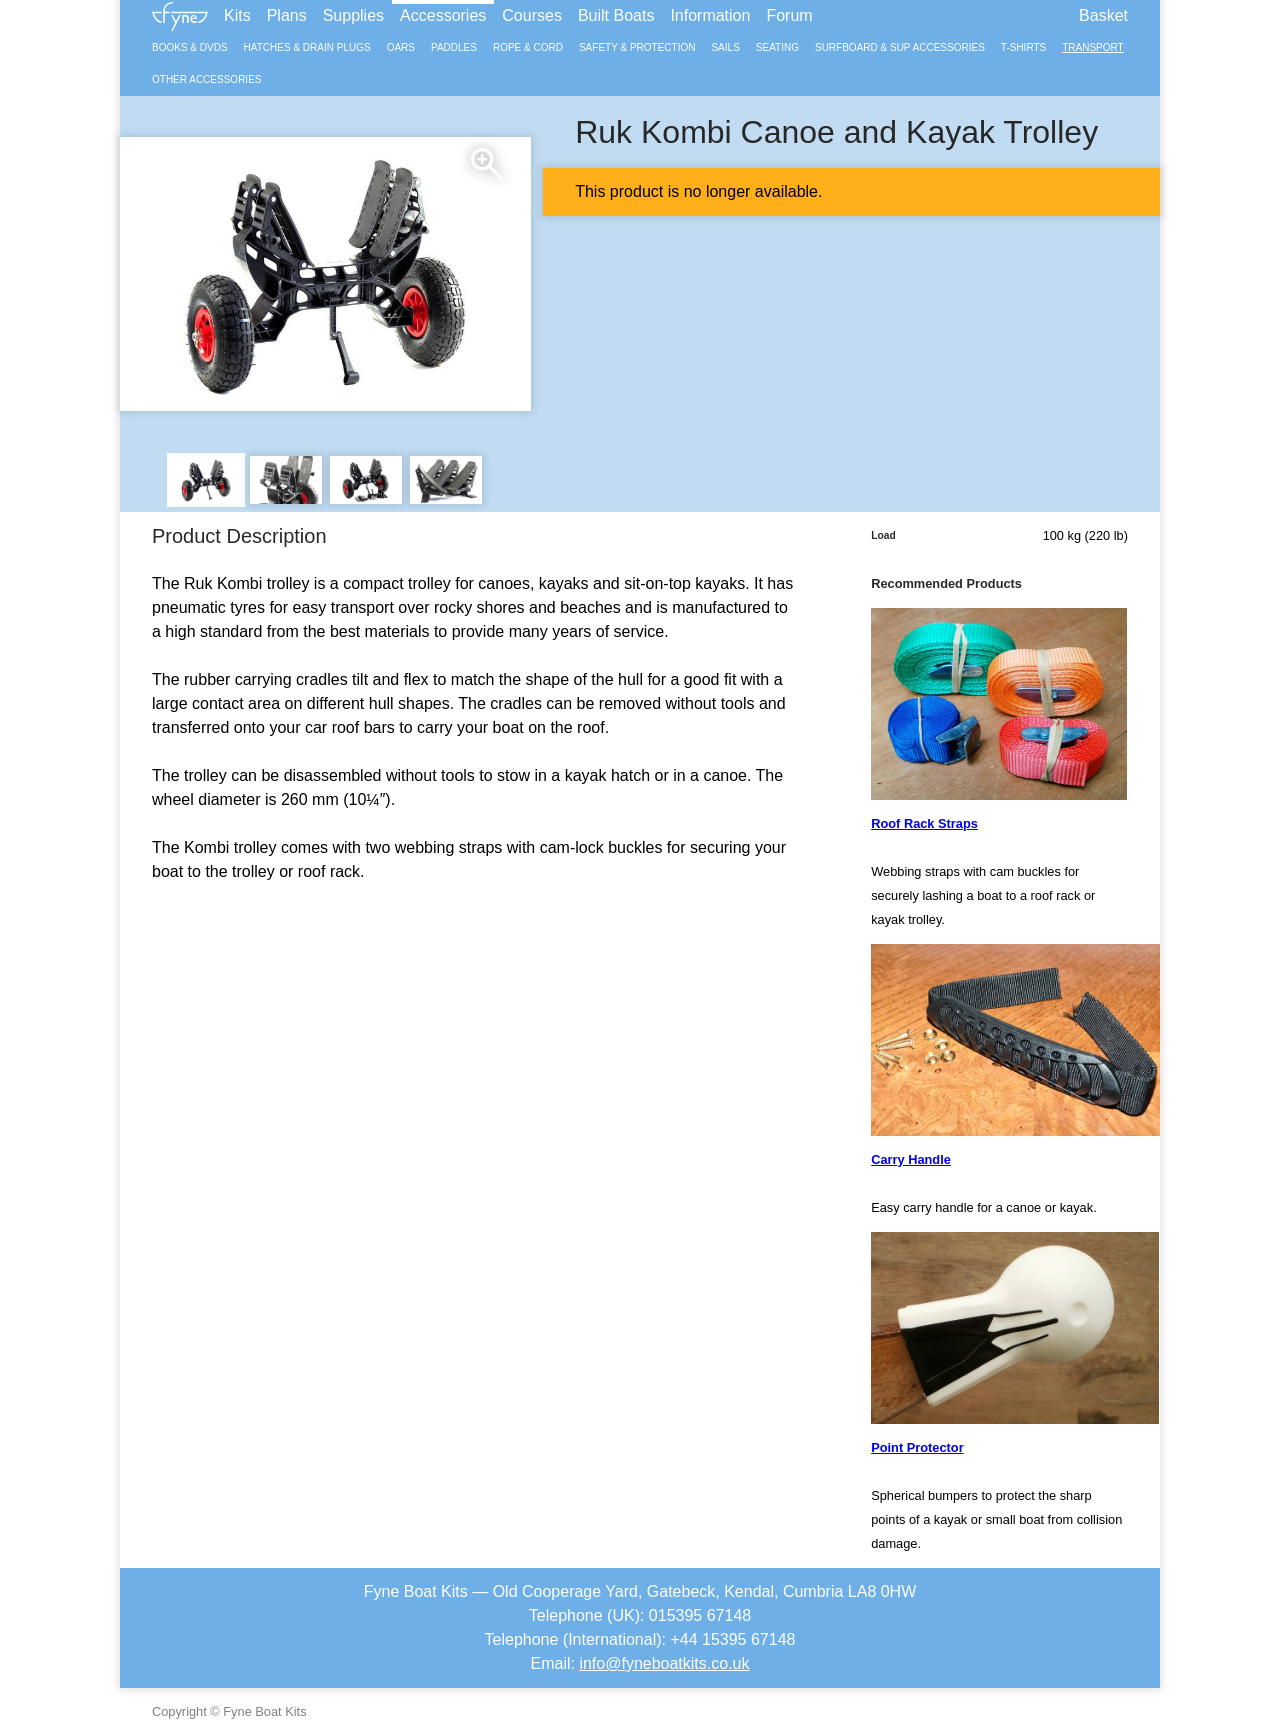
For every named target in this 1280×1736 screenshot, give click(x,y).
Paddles (454, 47)
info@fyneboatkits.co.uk (664, 1663)
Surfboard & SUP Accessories (900, 47)
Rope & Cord (528, 47)
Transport (1093, 47)
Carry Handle (911, 1159)
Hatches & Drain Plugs (307, 47)
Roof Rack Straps (924, 823)
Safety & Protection (637, 47)
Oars (401, 47)
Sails (725, 47)
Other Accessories (206, 79)
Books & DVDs (190, 47)
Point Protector (917, 1447)
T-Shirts (1023, 47)
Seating (777, 47)
